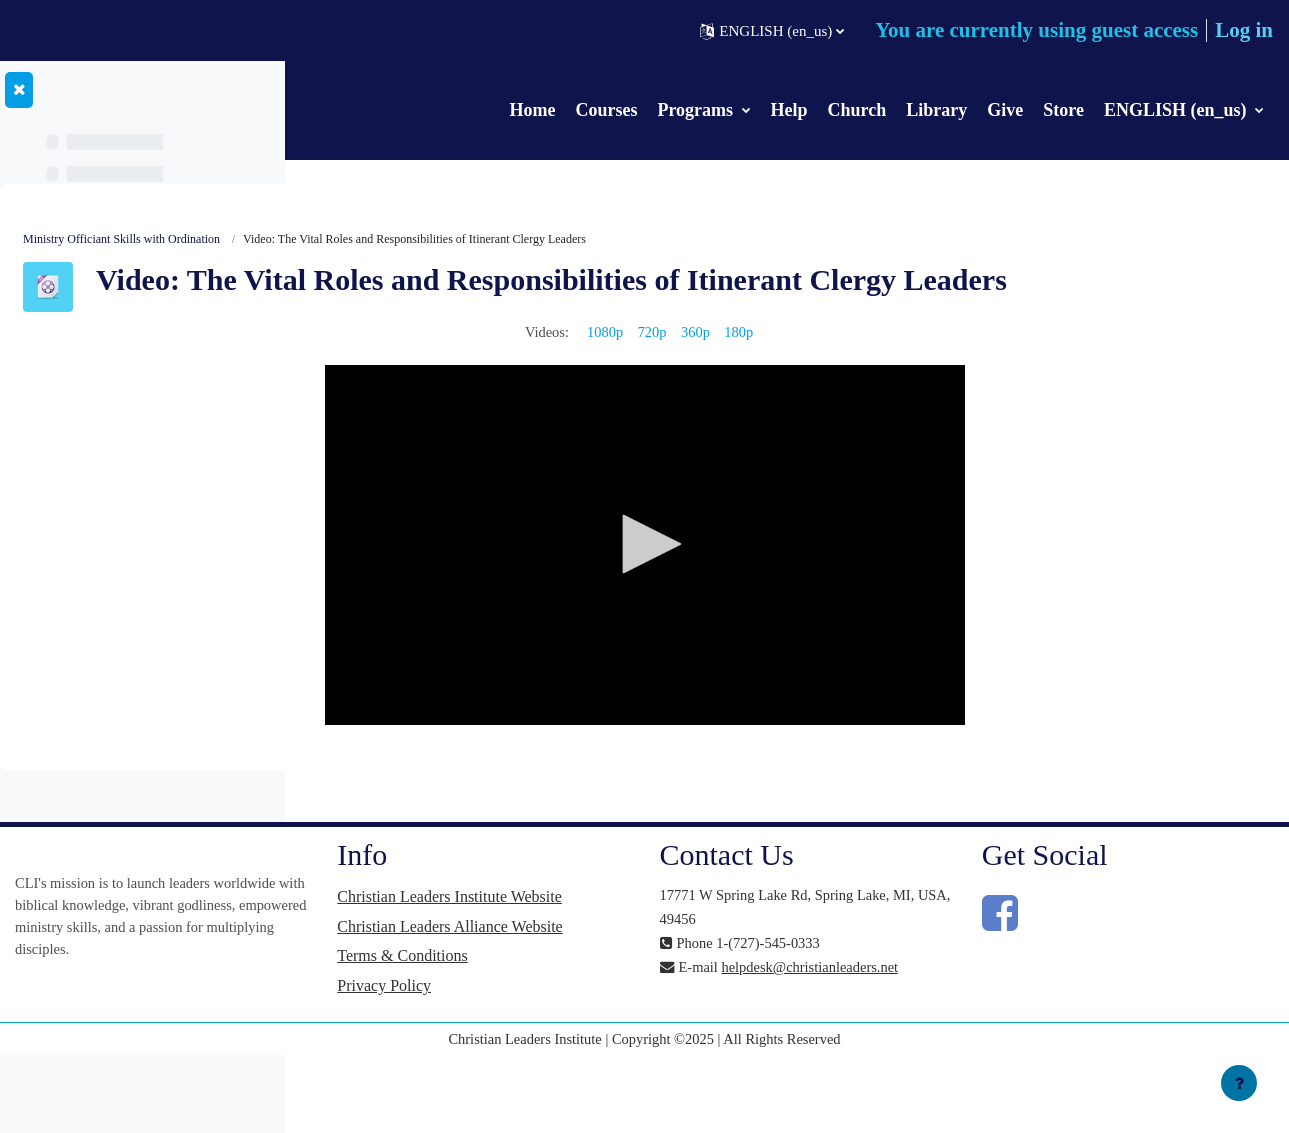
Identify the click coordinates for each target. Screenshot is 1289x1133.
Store (1063, 110)
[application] (795, 578)
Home (532, 110)
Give (1005, 110)
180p (893, 364)
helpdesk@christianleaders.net (901, 1024)
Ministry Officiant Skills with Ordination (422, 240)
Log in (1244, 30)
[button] (772, 31)
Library (936, 110)
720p (803, 364)
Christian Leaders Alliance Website (648, 988)
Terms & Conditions (628, 1029)
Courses (606, 110)
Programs (697, 110)
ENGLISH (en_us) (1177, 110)
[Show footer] (1239, 1083)
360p (848, 364)
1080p (754, 364)
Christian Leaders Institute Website (648, 939)
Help (789, 110)
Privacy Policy (610, 1059)
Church (857, 110)
